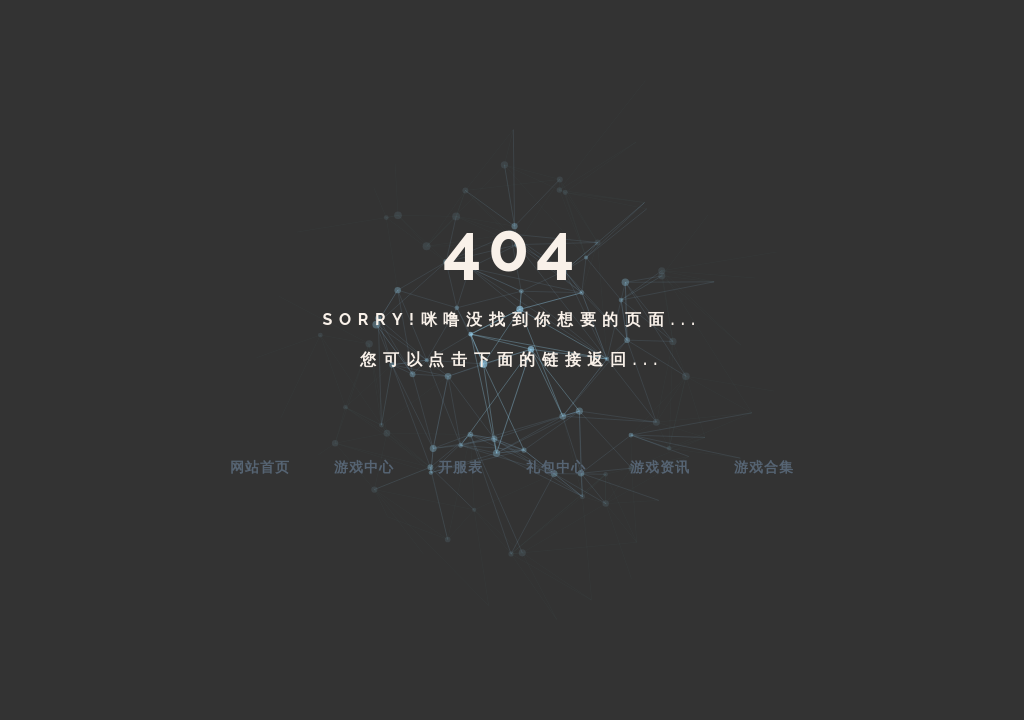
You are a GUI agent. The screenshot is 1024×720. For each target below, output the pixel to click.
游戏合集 (764, 467)
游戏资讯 (660, 467)
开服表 (460, 467)
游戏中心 (364, 467)
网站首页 (260, 467)
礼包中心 (556, 467)
